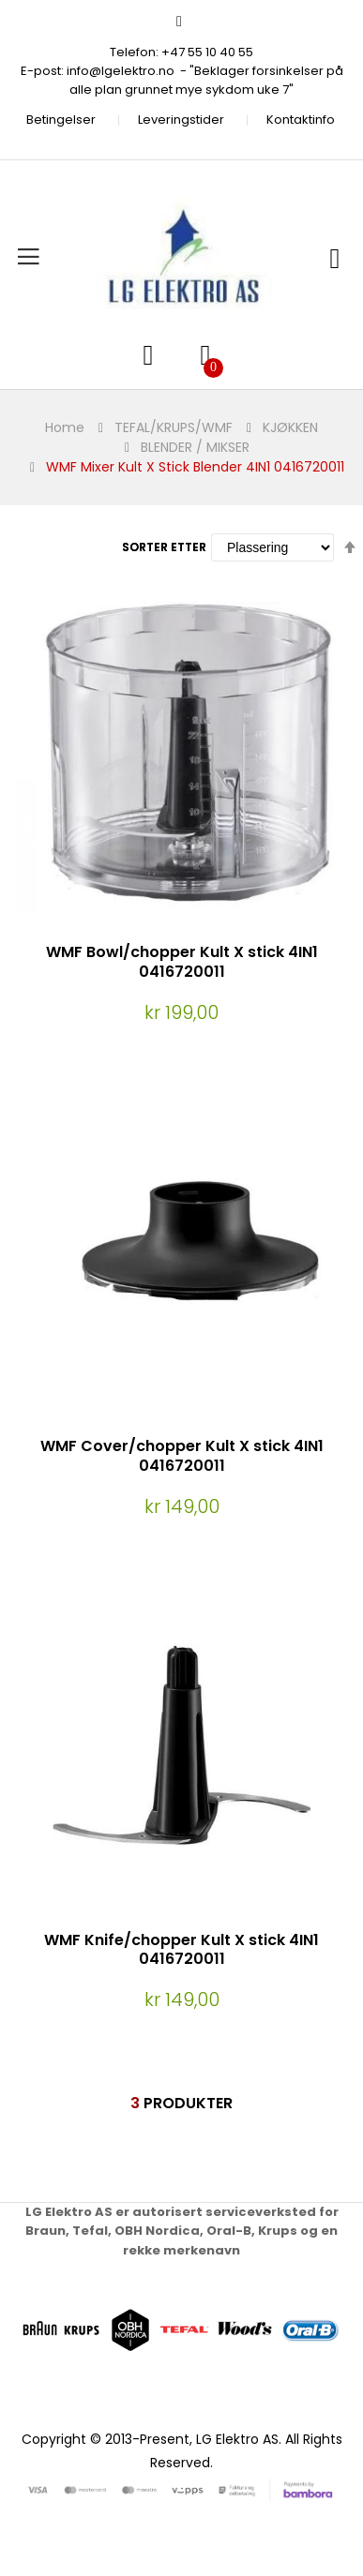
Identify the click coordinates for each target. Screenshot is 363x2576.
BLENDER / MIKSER (195, 447)
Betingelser (61, 119)
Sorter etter (164, 547)
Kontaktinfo (300, 119)
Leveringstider (181, 119)
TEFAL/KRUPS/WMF (173, 427)
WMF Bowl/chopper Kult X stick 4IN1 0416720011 (182, 961)
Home (64, 427)
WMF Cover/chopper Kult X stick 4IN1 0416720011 (182, 1455)
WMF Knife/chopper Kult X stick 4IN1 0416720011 (181, 1949)
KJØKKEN (290, 427)
